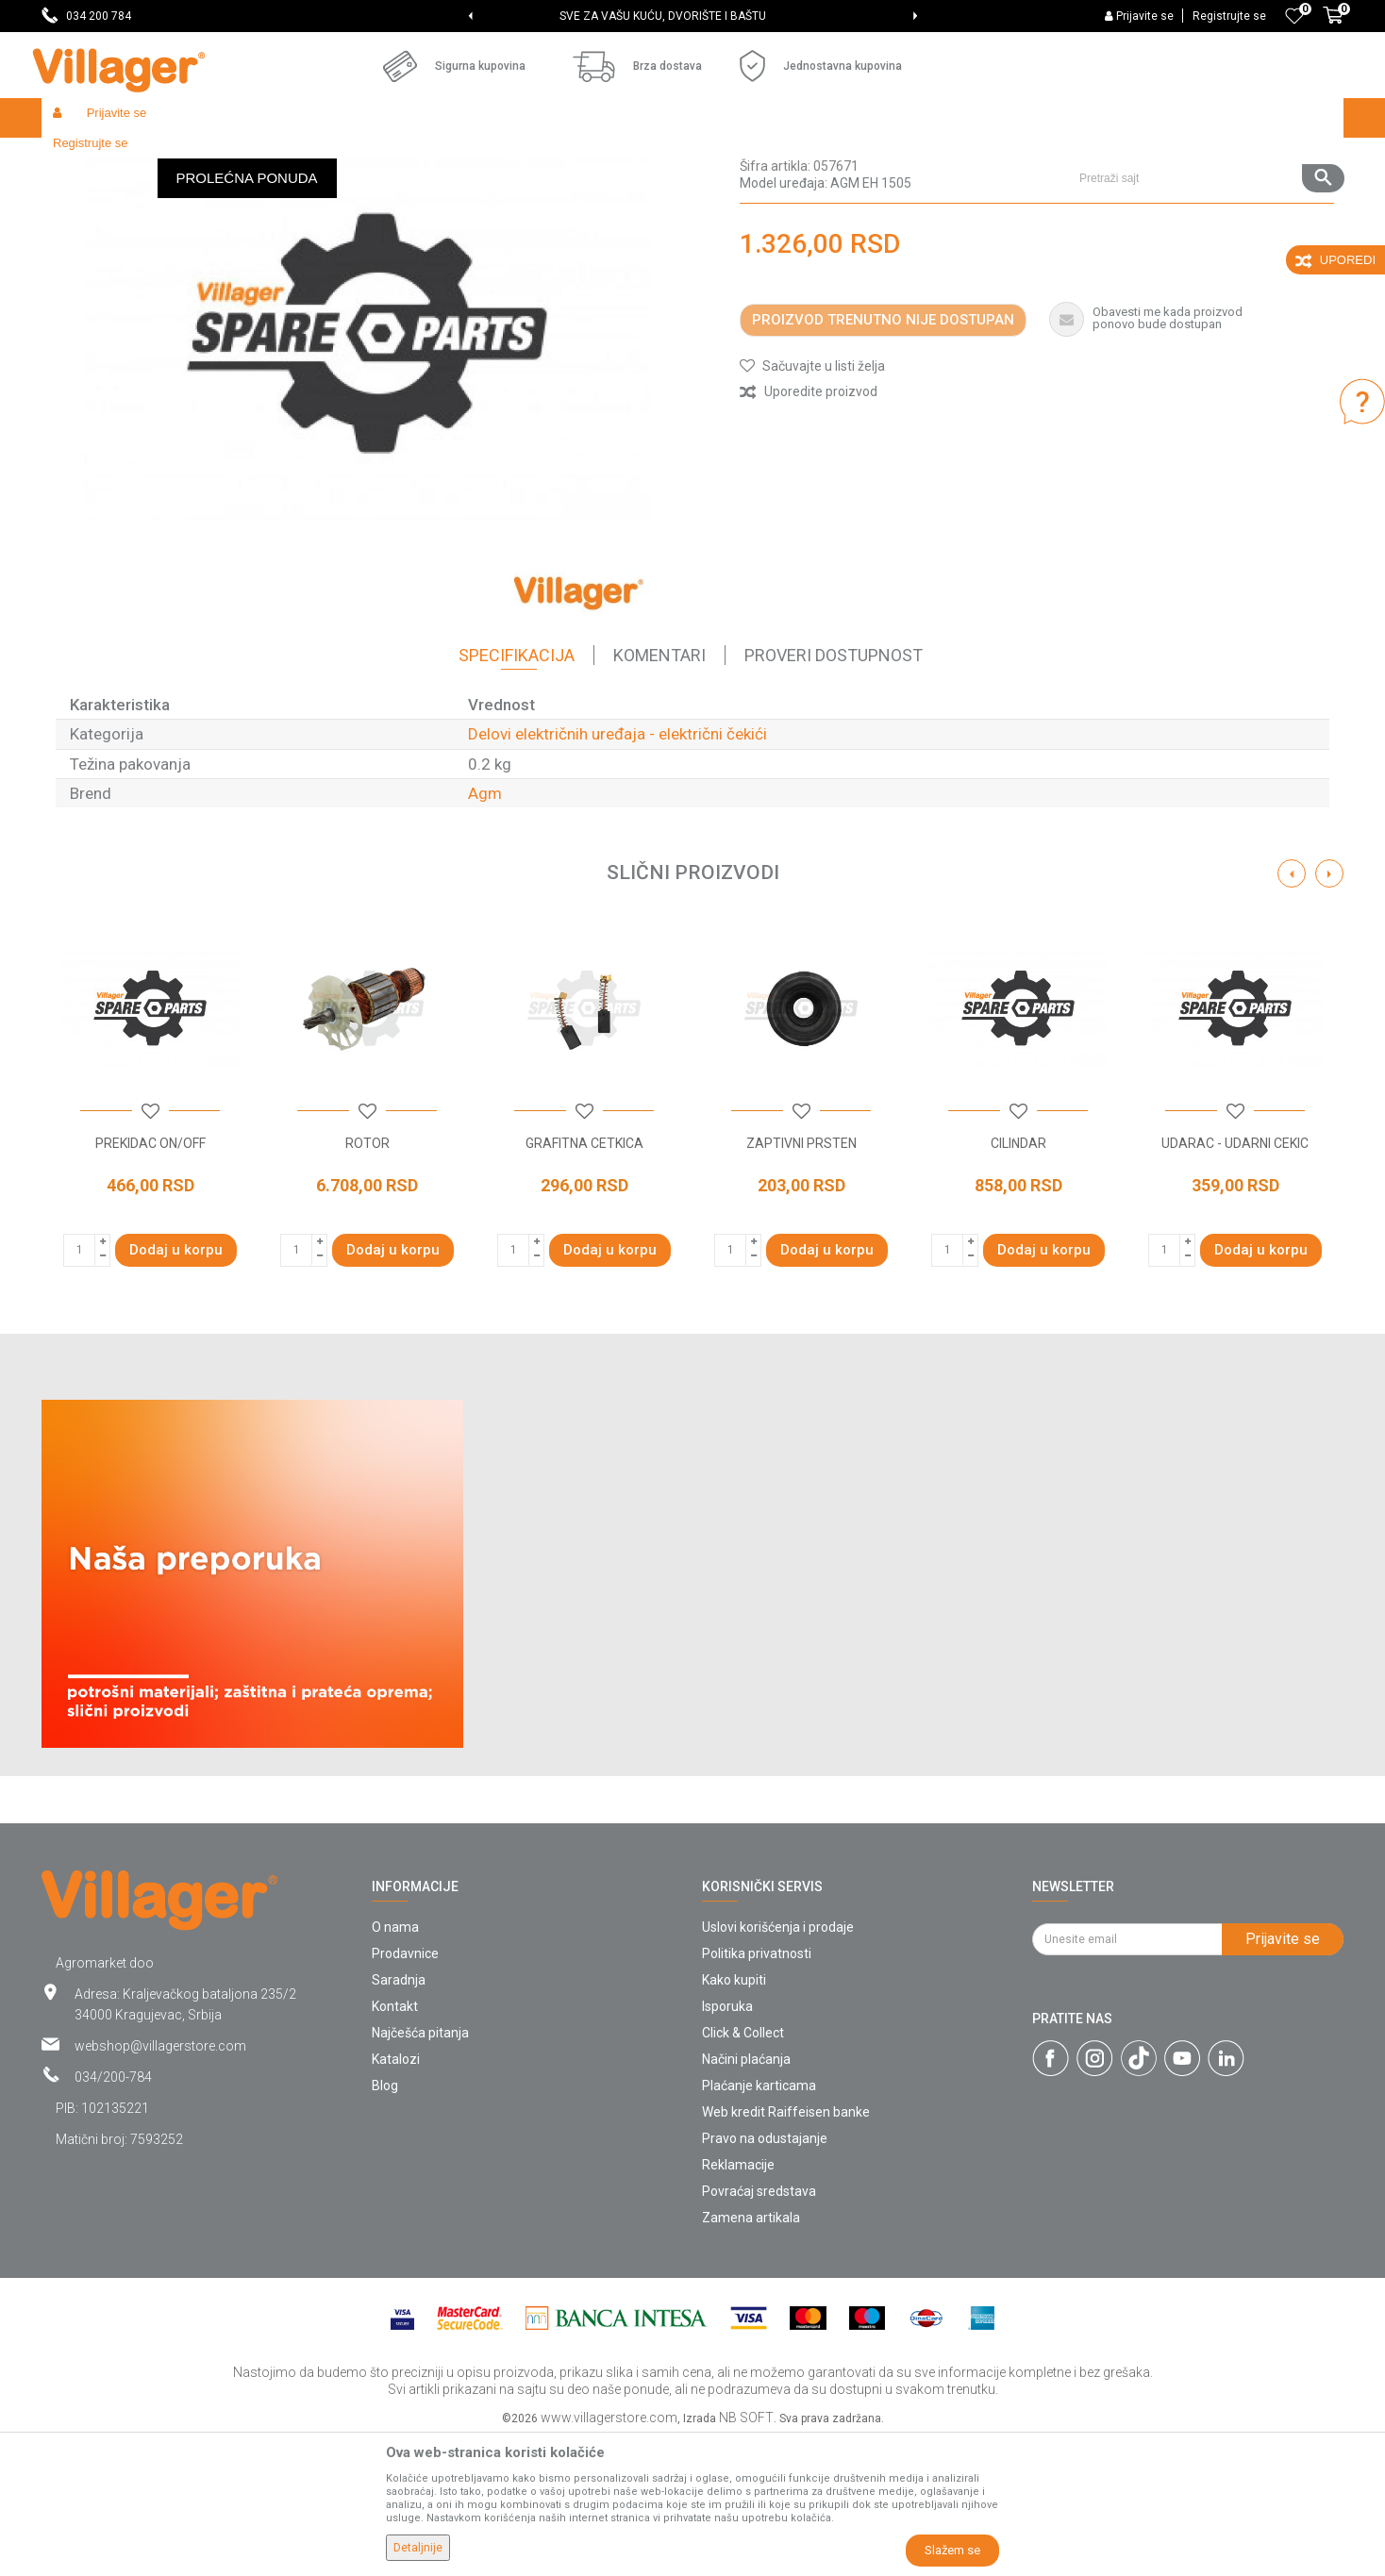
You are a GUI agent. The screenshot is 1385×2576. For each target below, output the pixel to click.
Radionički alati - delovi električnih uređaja (458, 158)
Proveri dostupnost (833, 793)
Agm (485, 931)
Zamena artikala (751, 2355)
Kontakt (395, 2144)
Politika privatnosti (756, 2091)
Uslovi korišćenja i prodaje (778, 2064)
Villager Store (78, 158)
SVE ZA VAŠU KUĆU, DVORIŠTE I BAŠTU (691, 16)
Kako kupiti (734, 2117)
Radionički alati (288, 158)
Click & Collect (743, 2170)
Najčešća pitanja (420, 2170)
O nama (395, 2064)
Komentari (659, 793)
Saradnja (399, 2117)
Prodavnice (405, 2091)
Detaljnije (417, 2547)
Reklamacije (738, 2302)
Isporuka (727, 2144)
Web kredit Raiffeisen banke (786, 2249)
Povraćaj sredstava (759, 2328)
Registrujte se (1229, 16)
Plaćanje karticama (759, 2223)
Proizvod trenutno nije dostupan (883, 457)
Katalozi (396, 2196)
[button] (1204, 118)
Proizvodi (153, 158)
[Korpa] (1333, 25)
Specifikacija (517, 793)
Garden (213, 158)
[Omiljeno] (1294, 16)
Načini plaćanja (746, 2196)
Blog (385, 2223)
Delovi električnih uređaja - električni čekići (700, 158)
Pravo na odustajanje (764, 2276)
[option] (693, 16)
